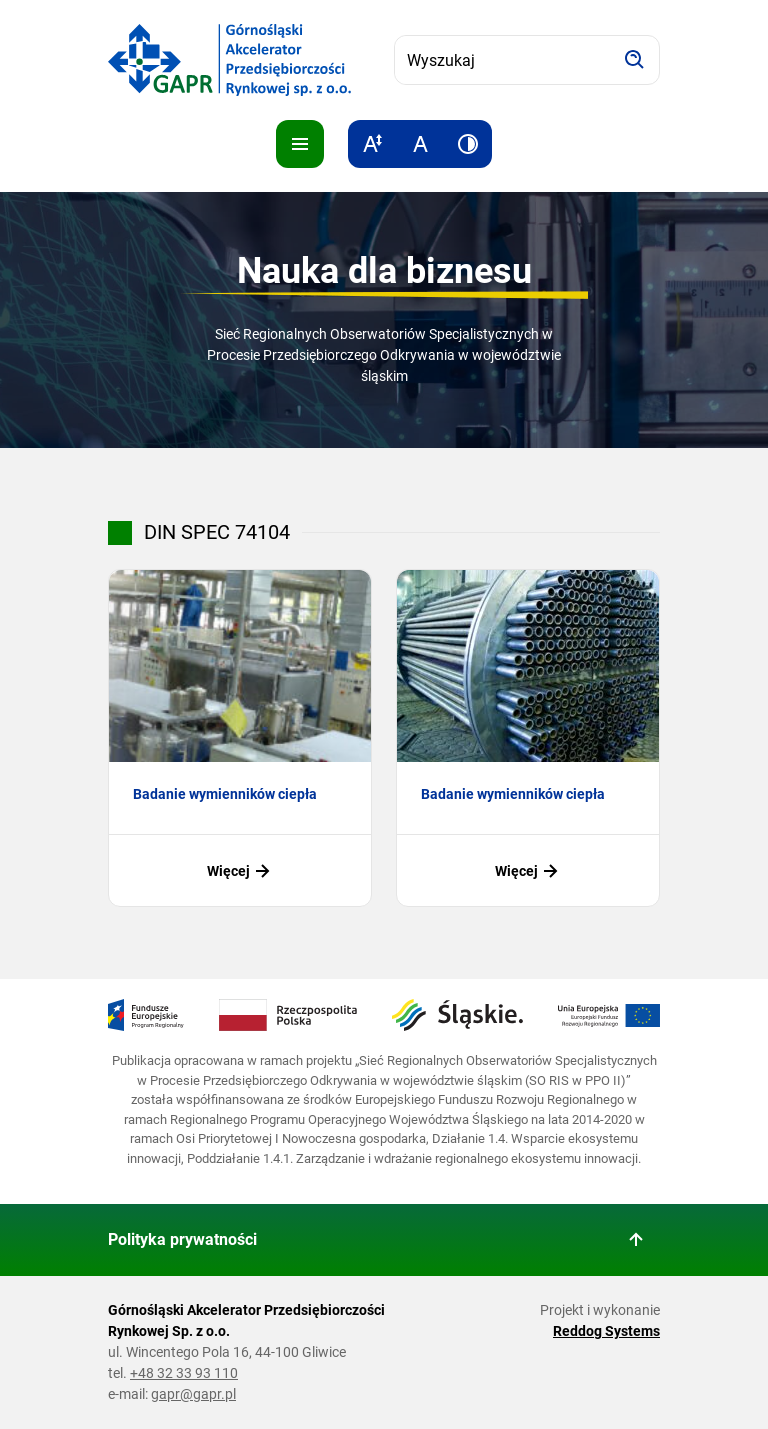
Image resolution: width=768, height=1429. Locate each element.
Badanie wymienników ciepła (225, 794)
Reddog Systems (606, 1331)
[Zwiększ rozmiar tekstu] (372, 144)
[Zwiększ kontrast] (468, 144)
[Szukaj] (635, 60)
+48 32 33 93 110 (184, 1373)
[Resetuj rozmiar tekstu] (420, 144)
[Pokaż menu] (300, 144)
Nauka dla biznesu (384, 271)
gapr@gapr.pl (193, 1394)
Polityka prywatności (182, 1239)
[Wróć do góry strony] (636, 1240)
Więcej (240, 871)
